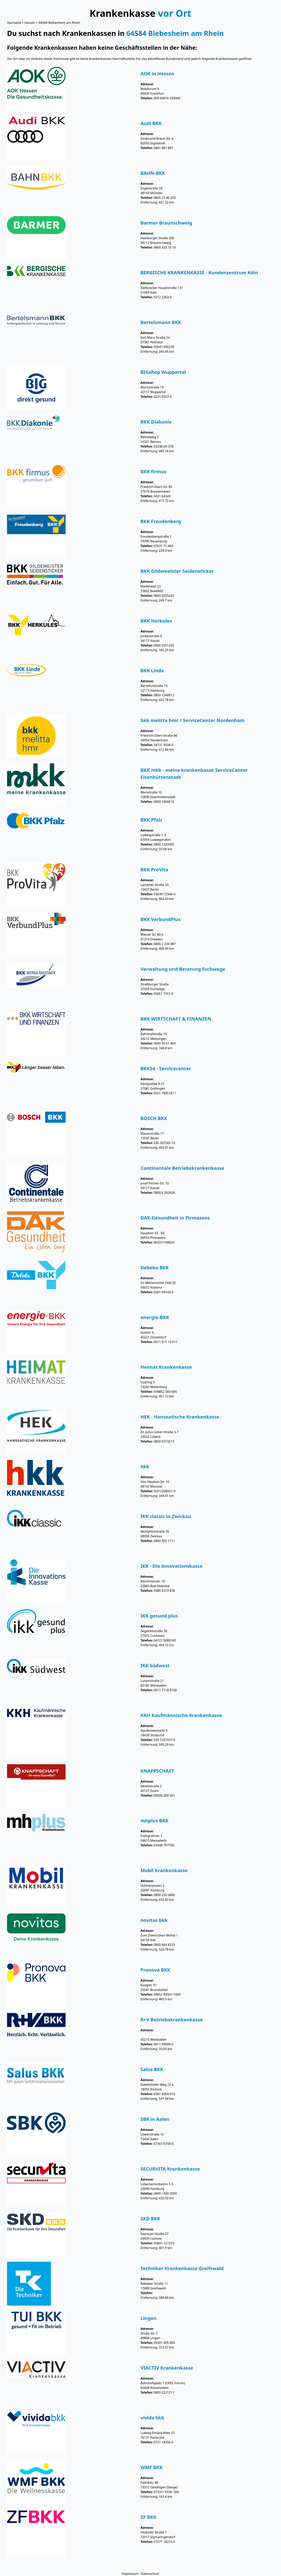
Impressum (130, 2574)
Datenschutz (150, 2574)
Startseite (14, 22)
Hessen (29, 22)
